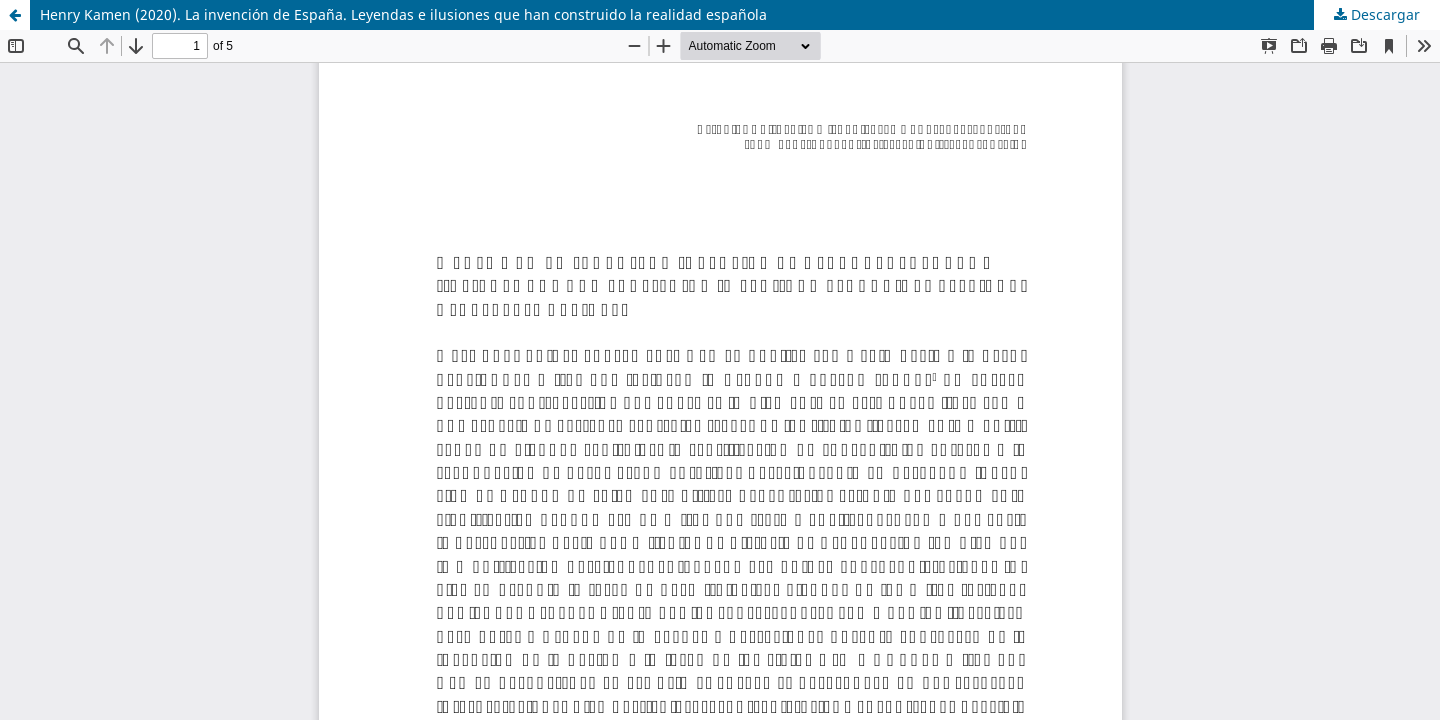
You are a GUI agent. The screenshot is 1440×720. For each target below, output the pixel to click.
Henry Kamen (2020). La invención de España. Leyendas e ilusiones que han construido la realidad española (403, 14)
